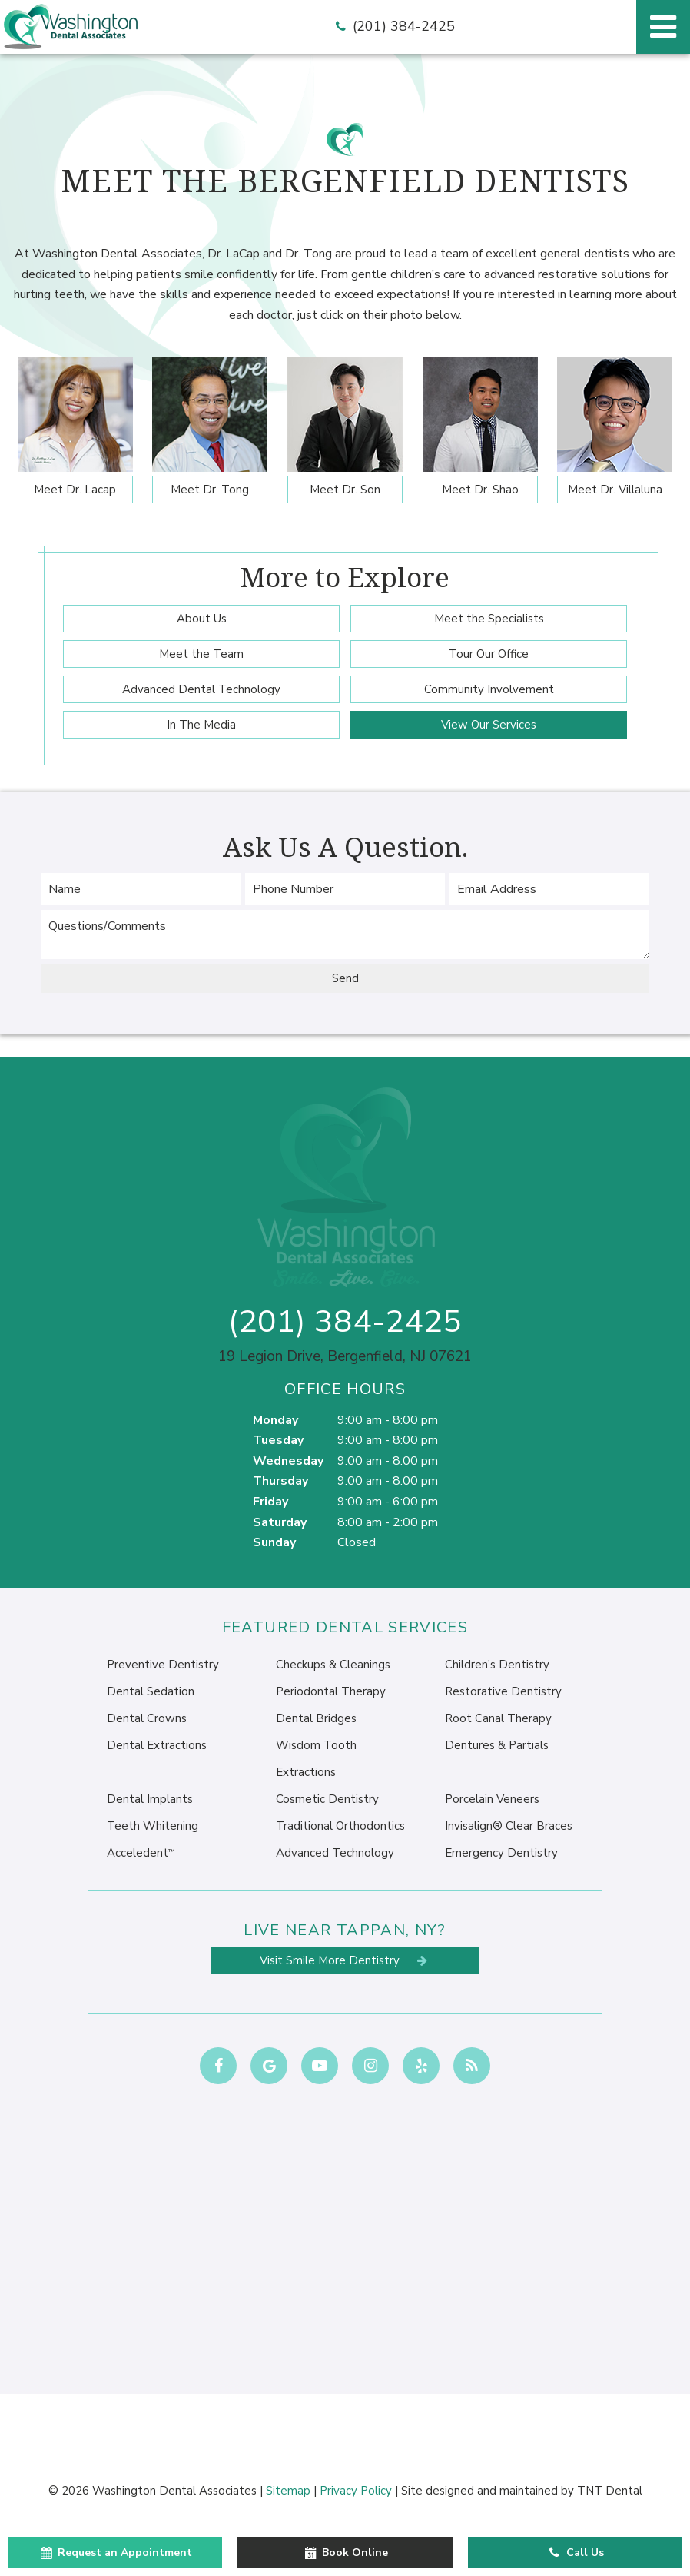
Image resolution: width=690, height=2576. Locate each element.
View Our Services (488, 724)
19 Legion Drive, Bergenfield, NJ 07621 (345, 1357)
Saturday (280, 1522)
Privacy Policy (356, 2490)
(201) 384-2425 (393, 26)
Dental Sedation (150, 1691)
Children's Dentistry (497, 1664)
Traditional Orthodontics (340, 1826)
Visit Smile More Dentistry (345, 1960)
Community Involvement (489, 689)
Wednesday (288, 1460)
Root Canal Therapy (498, 1718)
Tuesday (278, 1440)
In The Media (201, 724)
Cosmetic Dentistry (327, 1799)
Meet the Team (201, 654)
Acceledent (140, 1853)
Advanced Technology (335, 1853)
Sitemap (288, 2490)
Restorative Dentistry (503, 1691)
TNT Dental (609, 2490)
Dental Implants (150, 1799)
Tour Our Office (489, 654)
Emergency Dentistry (501, 1853)
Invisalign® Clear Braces (508, 1826)
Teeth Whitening (152, 1826)
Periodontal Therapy (331, 1691)
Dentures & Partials (497, 1745)
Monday (275, 1420)
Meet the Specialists (489, 618)
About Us (202, 618)
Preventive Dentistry (163, 1664)
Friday (270, 1501)
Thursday (280, 1480)
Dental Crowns (147, 1718)
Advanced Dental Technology (201, 689)
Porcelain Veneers (492, 1799)
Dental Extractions (157, 1745)
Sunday (274, 1542)
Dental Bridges (316, 1718)
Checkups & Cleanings (333, 1664)
